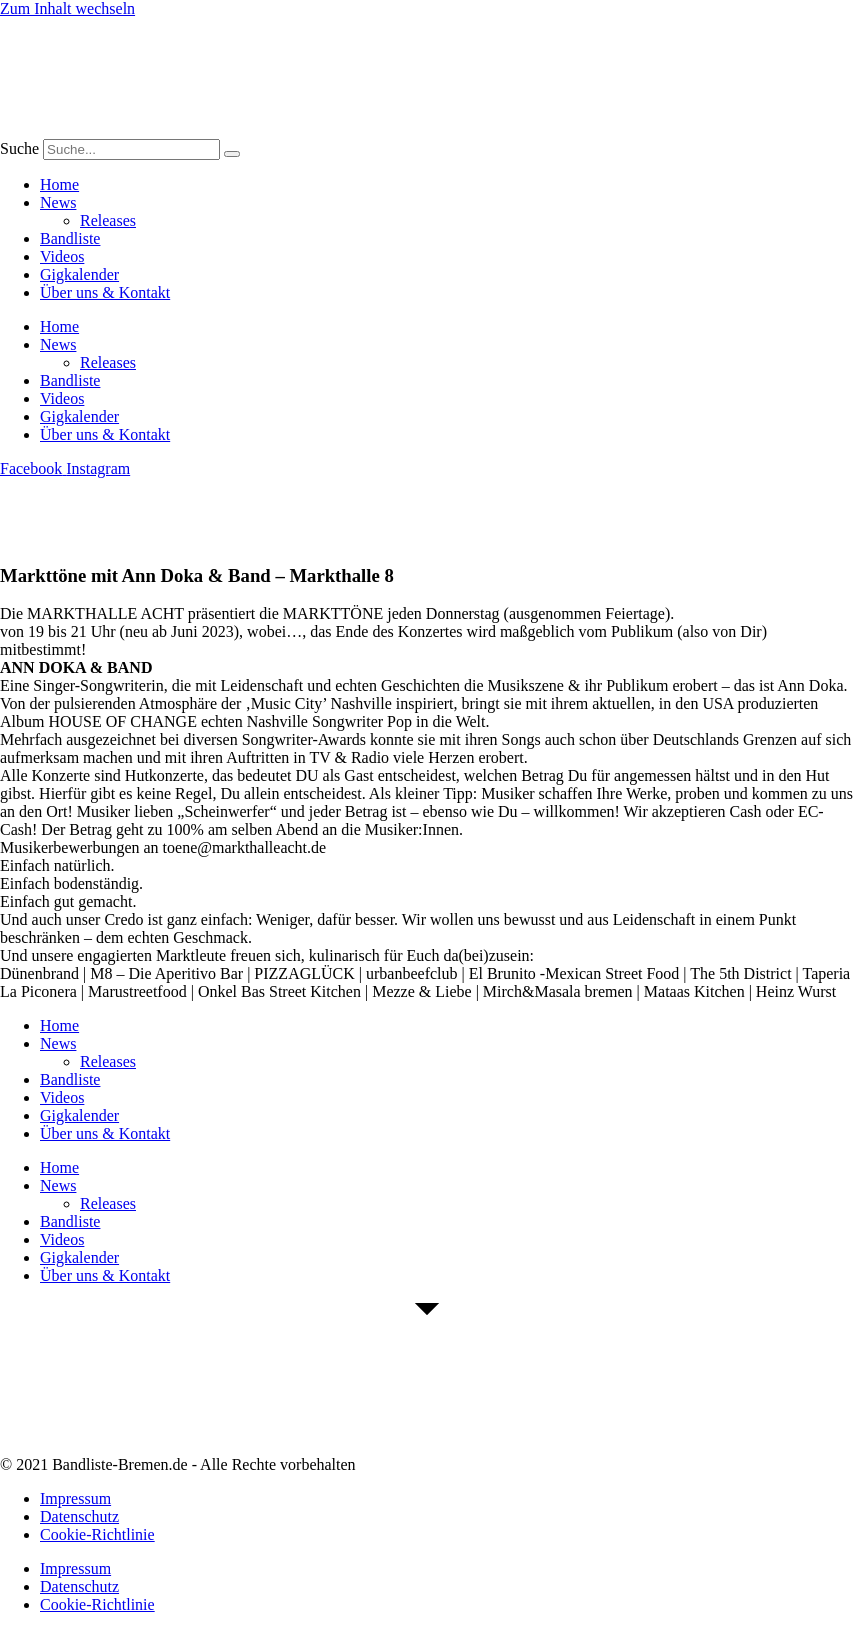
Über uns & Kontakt (105, 292)
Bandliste (70, 238)
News (58, 202)
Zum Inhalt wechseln (67, 8)
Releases (108, 220)
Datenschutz (79, 1516)
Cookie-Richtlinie (97, 1534)
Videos (62, 256)
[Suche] (232, 154)
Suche (19, 148)
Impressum (75, 1498)
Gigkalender (79, 274)
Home (59, 184)
